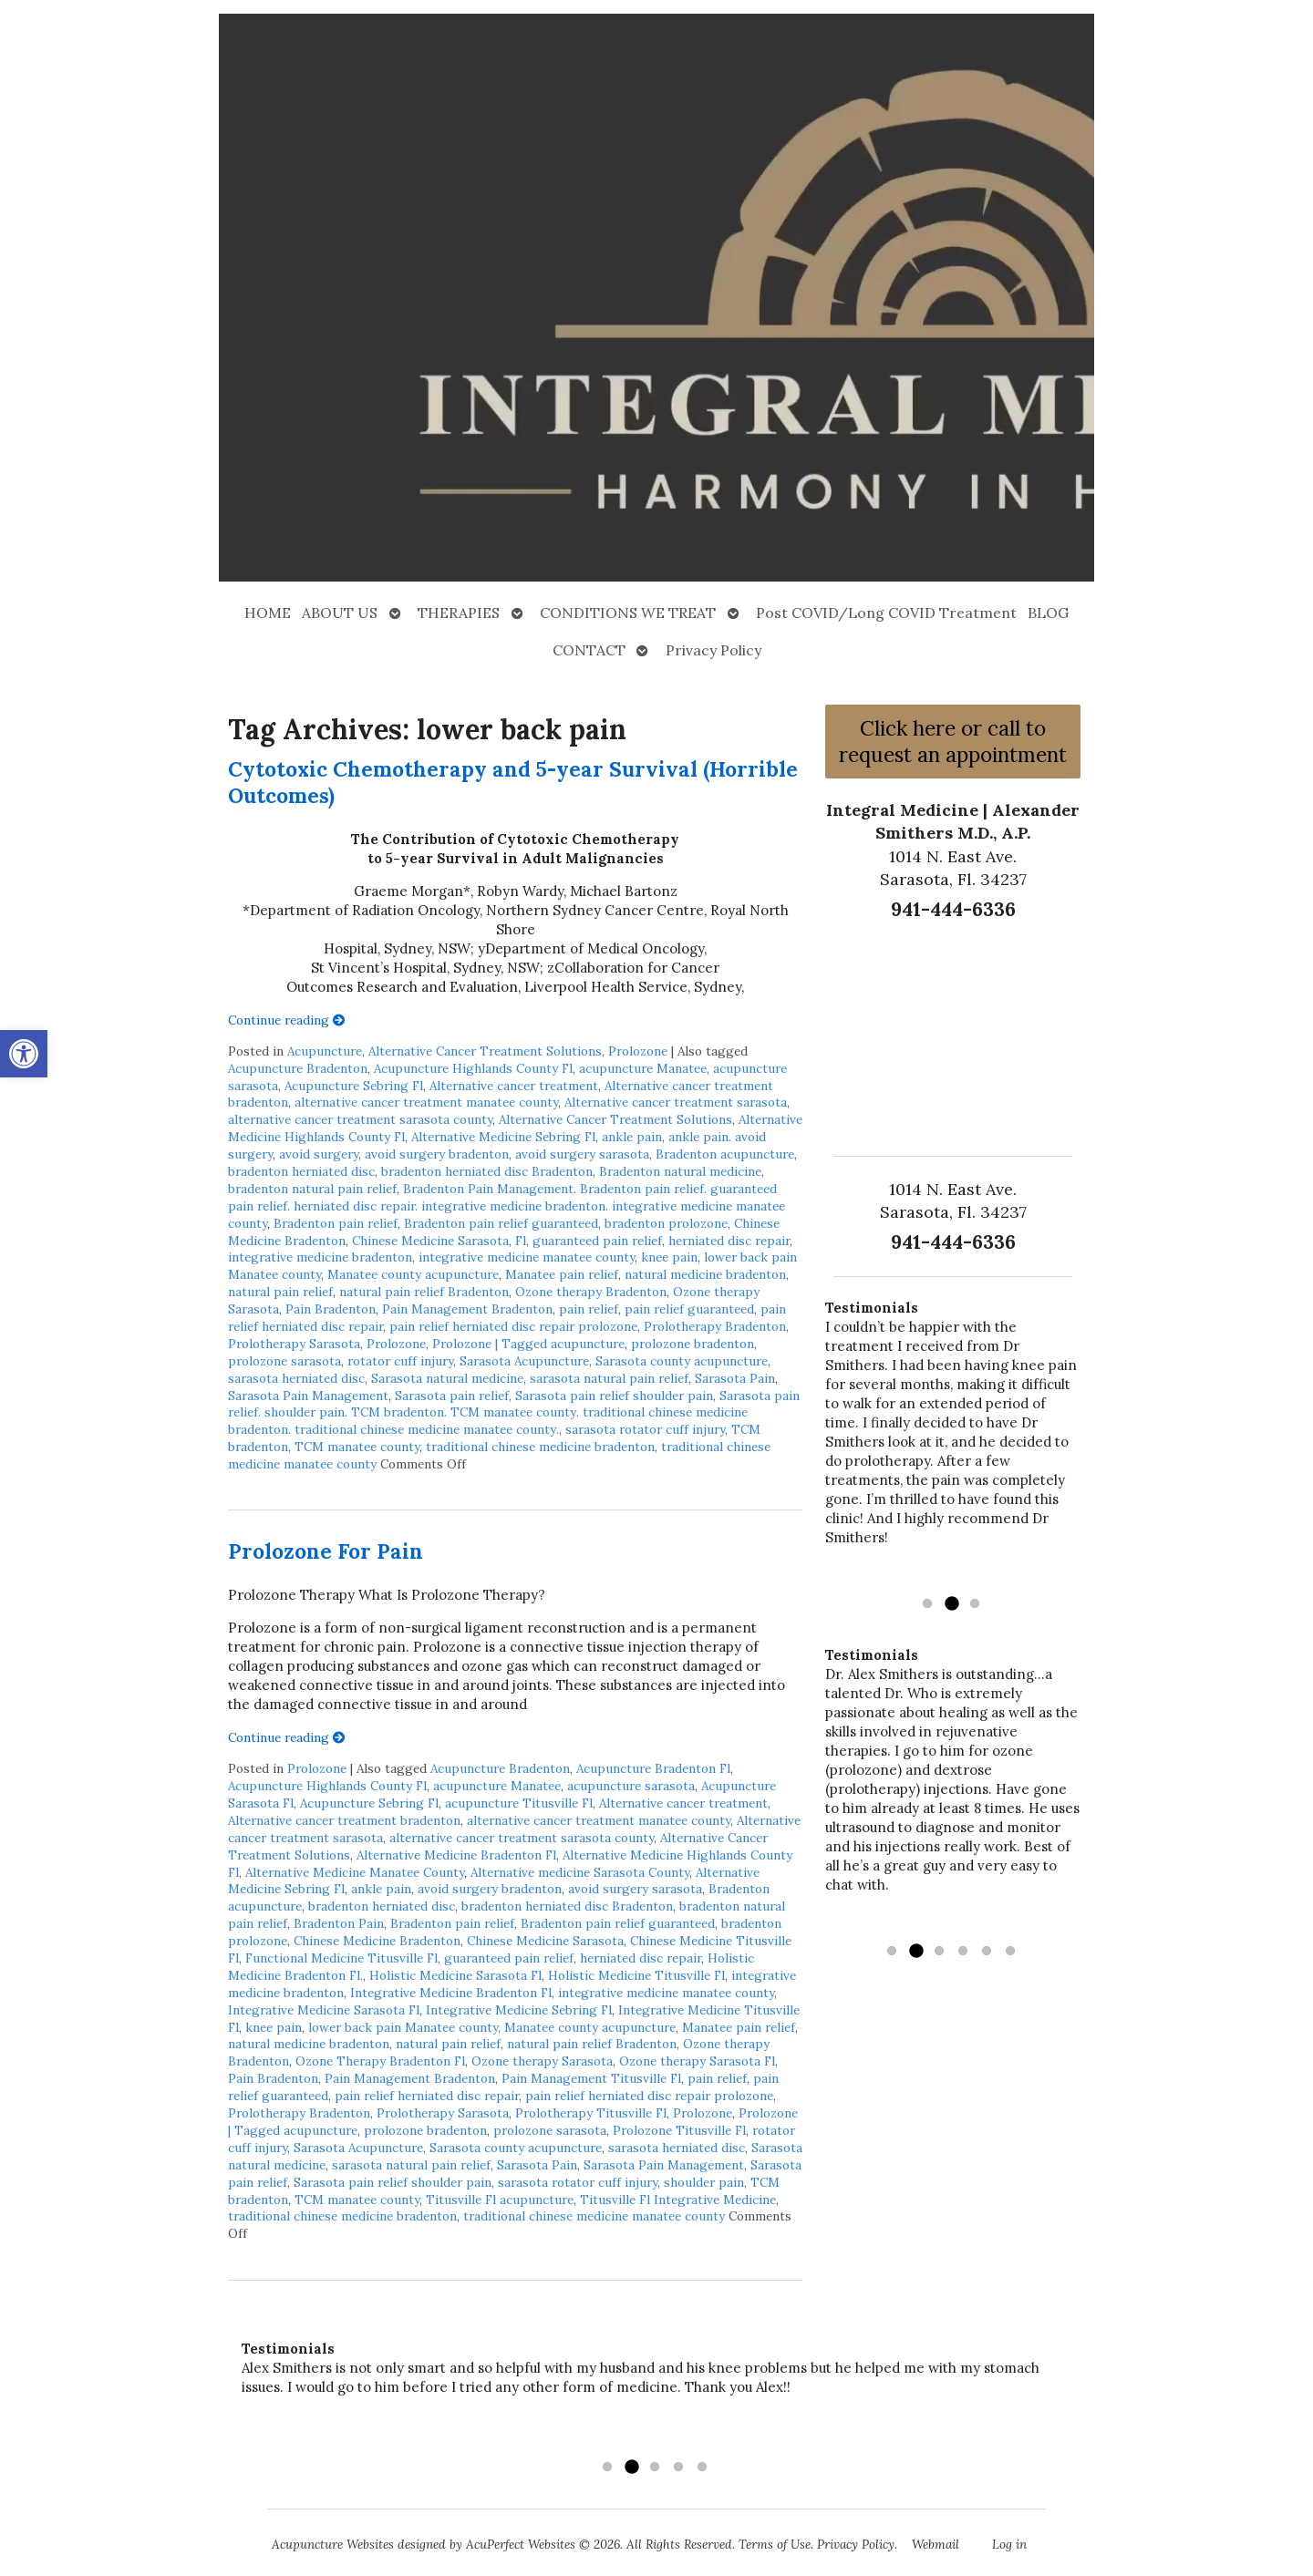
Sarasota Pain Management (308, 1395)
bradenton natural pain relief (312, 1188)
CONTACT (589, 650)
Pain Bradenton (330, 1309)
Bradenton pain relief (336, 1223)
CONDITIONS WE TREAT (628, 612)
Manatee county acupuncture (413, 1274)
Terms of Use (775, 2544)
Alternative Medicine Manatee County (354, 1872)
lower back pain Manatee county (403, 2027)
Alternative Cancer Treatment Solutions (485, 1051)
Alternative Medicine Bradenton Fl (456, 1855)
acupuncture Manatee (643, 1068)
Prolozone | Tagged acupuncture (528, 1343)
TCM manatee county (357, 1446)
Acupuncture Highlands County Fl (473, 1068)
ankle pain (632, 1136)
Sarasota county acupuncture (681, 1361)
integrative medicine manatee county (527, 1257)
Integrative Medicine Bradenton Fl (451, 1992)
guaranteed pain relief (597, 1240)
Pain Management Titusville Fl (591, 2078)
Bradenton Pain (339, 1923)
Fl (520, 1240)
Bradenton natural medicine (680, 1171)
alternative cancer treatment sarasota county (360, 1119)
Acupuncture (324, 1051)
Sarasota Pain (735, 1378)
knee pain (669, 1257)
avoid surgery (318, 1154)
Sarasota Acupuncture (524, 1361)
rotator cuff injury (400, 1361)
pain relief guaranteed (689, 1309)
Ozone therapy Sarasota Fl (697, 2061)
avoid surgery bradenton (437, 1154)
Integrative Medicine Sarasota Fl (323, 2010)
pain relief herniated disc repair (427, 2095)
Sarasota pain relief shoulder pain (614, 1395)
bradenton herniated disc (301, 1171)
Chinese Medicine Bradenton (377, 1940)
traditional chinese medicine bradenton (540, 1446)
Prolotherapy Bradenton (715, 1326)
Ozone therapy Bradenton (591, 1291)
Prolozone (637, 1051)
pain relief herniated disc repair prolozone (513, 1326)
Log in (1009, 2544)
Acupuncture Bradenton (297, 1068)
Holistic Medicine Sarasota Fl (455, 1975)
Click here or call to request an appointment (953, 741)
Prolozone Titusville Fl (679, 2130)
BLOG (1048, 612)
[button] (23, 1053)
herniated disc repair (729, 1240)
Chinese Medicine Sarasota (430, 1240)
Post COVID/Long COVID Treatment (886, 612)
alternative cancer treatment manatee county (426, 1102)
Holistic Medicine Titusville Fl (636, 1975)
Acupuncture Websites (333, 2544)
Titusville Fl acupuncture (500, 2199)
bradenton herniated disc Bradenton (487, 1171)
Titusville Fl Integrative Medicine (678, 2199)
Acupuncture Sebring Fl (353, 1085)
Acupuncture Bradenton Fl (653, 1768)
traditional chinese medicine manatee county (594, 2216)
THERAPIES (459, 612)
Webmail (935, 2544)
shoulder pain (704, 2182)
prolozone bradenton (692, 1343)
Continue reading (287, 1020)
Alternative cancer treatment (513, 1085)
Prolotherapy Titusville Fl (591, 2113)
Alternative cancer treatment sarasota (675, 1102)
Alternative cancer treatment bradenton (344, 1820)
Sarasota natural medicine (447, 1378)
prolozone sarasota (284, 1361)
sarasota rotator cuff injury (645, 1429)
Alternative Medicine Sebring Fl (503, 1136)
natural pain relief (280, 1291)
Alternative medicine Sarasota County (579, 1872)
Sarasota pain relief (452, 1395)
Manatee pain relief (561, 1274)
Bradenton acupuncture (725, 1154)
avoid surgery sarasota (582, 1154)
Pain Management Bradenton (467, 1309)
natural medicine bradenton (705, 1274)
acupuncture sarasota (631, 1785)
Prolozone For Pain (325, 1551)
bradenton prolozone (666, 1223)
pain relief (588, 1309)
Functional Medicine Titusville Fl (341, 1958)
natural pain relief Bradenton (424, 1291)
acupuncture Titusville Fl (519, 1803)
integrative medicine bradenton (320, 1257)
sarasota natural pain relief (609, 1378)
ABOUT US (339, 612)
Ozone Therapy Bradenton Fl (380, 2061)
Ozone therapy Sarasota (542, 2061)
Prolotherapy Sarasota (294, 1343)
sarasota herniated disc (296, 1378)
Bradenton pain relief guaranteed (501, 1223)
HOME (267, 612)
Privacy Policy (713, 650)
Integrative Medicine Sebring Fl (519, 2010)
